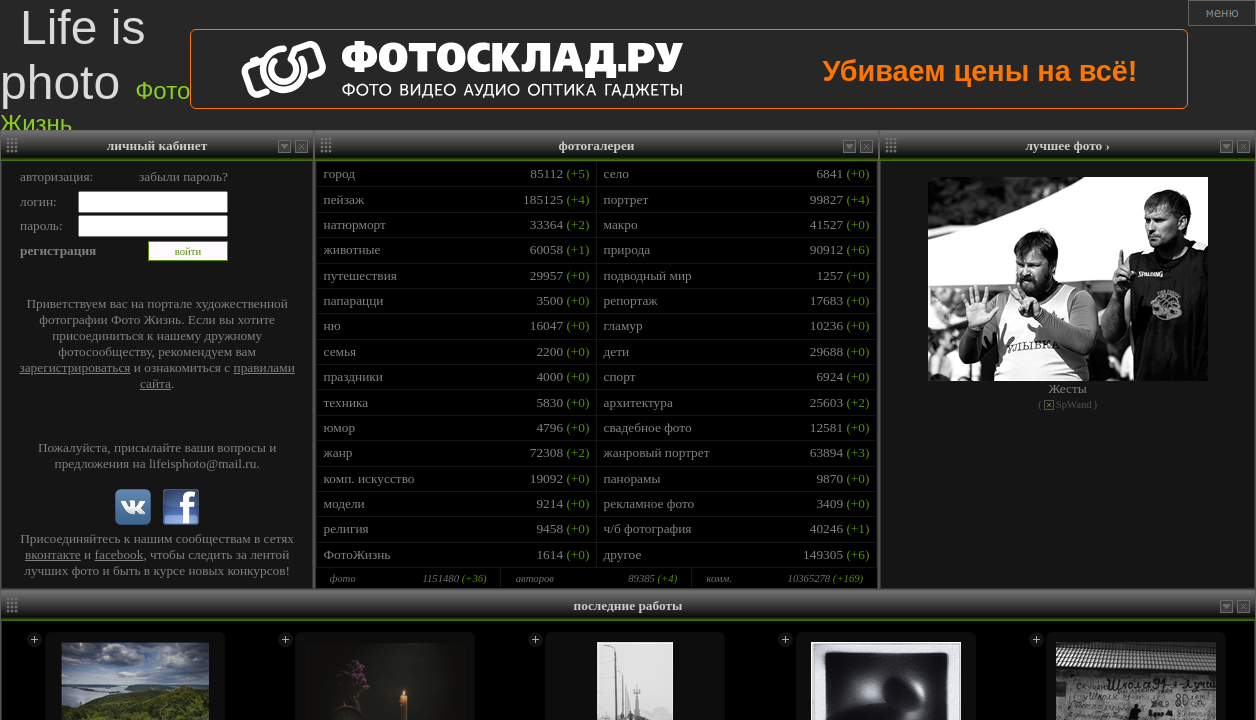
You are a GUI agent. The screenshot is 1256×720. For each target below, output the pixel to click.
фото (343, 578)
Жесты (1068, 388)
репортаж (631, 300)
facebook (119, 554)
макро (621, 224)
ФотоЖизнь (357, 554)
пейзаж (344, 199)
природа (627, 249)
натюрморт (355, 224)
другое (623, 554)
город (340, 173)
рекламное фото (649, 503)
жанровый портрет (657, 452)
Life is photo (95, 69)
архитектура (638, 402)
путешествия (360, 275)
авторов (535, 578)
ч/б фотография (648, 528)
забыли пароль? (183, 176)
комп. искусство (369, 478)
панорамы (632, 478)
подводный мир (648, 275)
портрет (626, 199)
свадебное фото (648, 427)
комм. (719, 578)
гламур (623, 325)
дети (617, 351)
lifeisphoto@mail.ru (202, 463)
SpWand (1074, 404)
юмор (340, 427)
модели (344, 503)
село (616, 173)
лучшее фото (1067, 145)
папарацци (354, 300)
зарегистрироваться (74, 367)
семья (340, 351)
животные (352, 249)
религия (346, 528)
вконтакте (53, 554)
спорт (620, 376)
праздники (353, 376)
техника (346, 402)
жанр (338, 452)
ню (332, 325)
